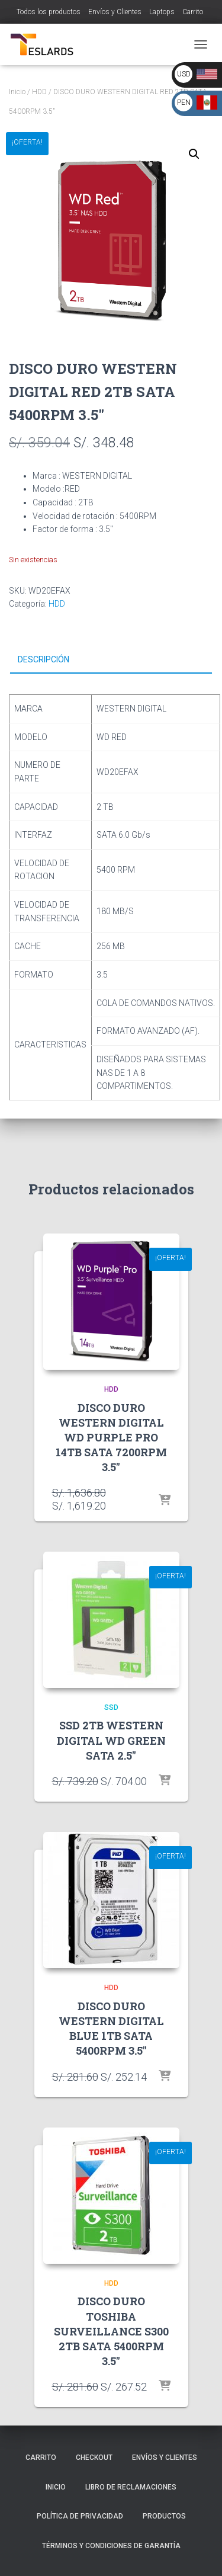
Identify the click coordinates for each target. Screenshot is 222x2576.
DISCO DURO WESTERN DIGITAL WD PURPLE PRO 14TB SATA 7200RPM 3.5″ (111, 1438)
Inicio (17, 92)
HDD (39, 92)
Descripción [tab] (43, 659)
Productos (164, 2516)
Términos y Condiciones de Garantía (111, 2546)
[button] (194, 154)
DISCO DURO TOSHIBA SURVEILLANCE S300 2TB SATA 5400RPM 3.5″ (111, 2331)
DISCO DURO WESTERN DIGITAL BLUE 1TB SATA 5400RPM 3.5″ (111, 2028)
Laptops (162, 12)
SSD (111, 1707)
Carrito (192, 12)
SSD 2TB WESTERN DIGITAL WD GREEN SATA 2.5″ (111, 1740)
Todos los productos (49, 12)
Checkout (94, 2457)
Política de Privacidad (80, 2516)
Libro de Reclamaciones (130, 2487)
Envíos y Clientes (114, 12)
